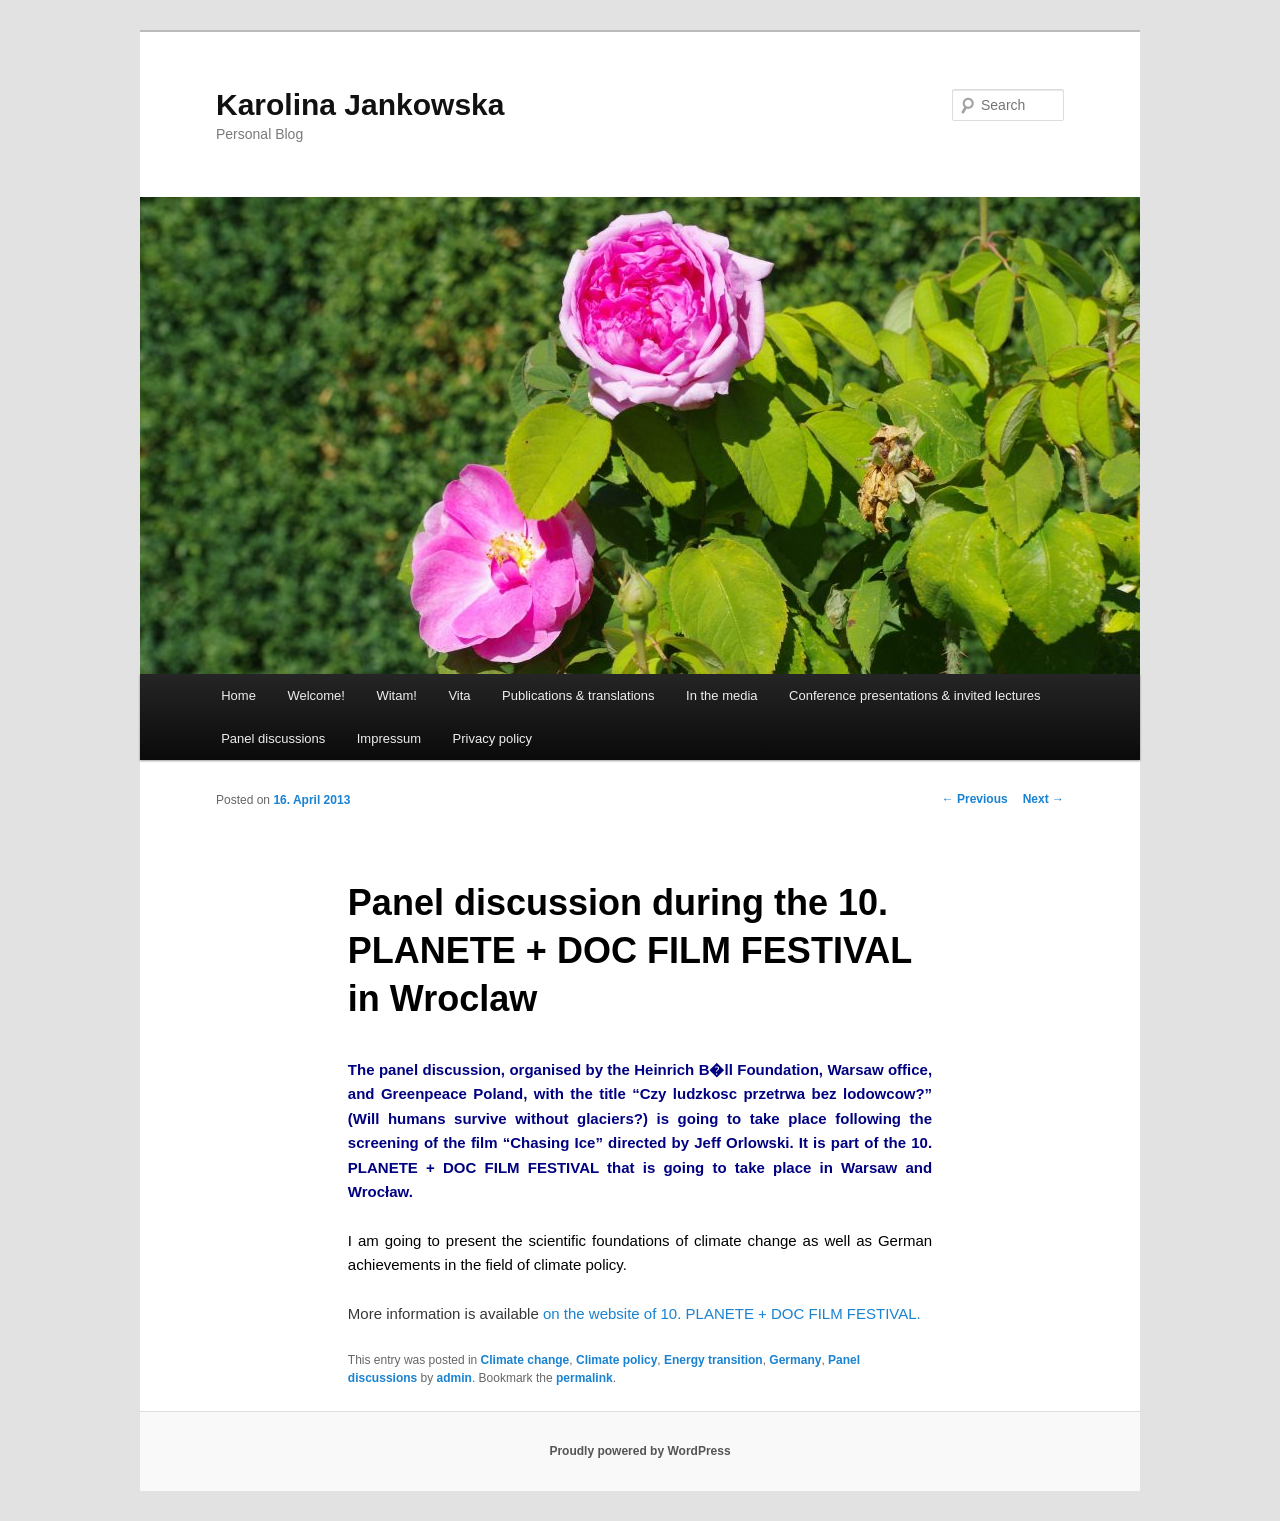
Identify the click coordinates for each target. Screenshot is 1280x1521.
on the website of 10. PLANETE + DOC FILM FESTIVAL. (730, 1313)
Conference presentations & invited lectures (914, 695)
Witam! (396, 695)
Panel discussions (273, 738)
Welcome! (316, 695)
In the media (722, 695)
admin (454, 1378)
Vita (459, 695)
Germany (795, 1360)
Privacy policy (492, 738)
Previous (975, 799)
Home (238, 695)
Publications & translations (578, 695)
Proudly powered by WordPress (639, 1451)
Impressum (389, 738)
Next (1043, 799)
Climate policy (616, 1360)
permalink (584, 1378)
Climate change (525, 1360)
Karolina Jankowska (360, 104)
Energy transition (713, 1360)
